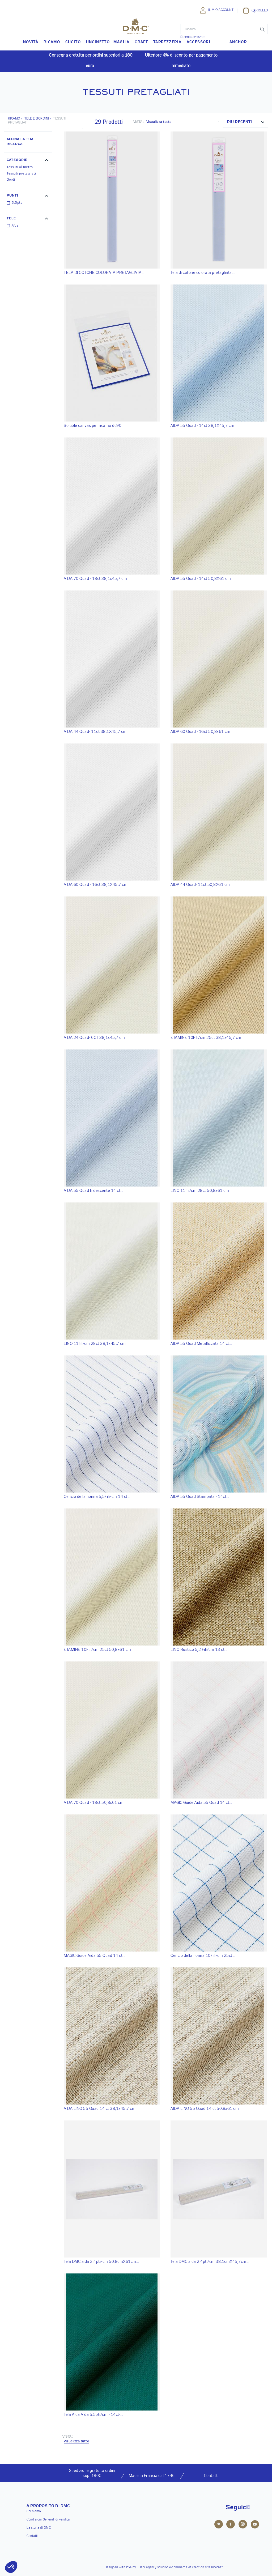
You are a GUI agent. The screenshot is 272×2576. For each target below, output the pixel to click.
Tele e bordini (36, 118)
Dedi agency (147, 2567)
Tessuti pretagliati (21, 173)
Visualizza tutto (159, 122)
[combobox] (245, 122)
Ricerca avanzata (193, 37)
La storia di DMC (39, 2528)
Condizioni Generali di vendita (48, 2519)
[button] (28, 161)
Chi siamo (34, 2511)
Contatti (32, 2536)
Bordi (11, 179)
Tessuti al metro (20, 167)
